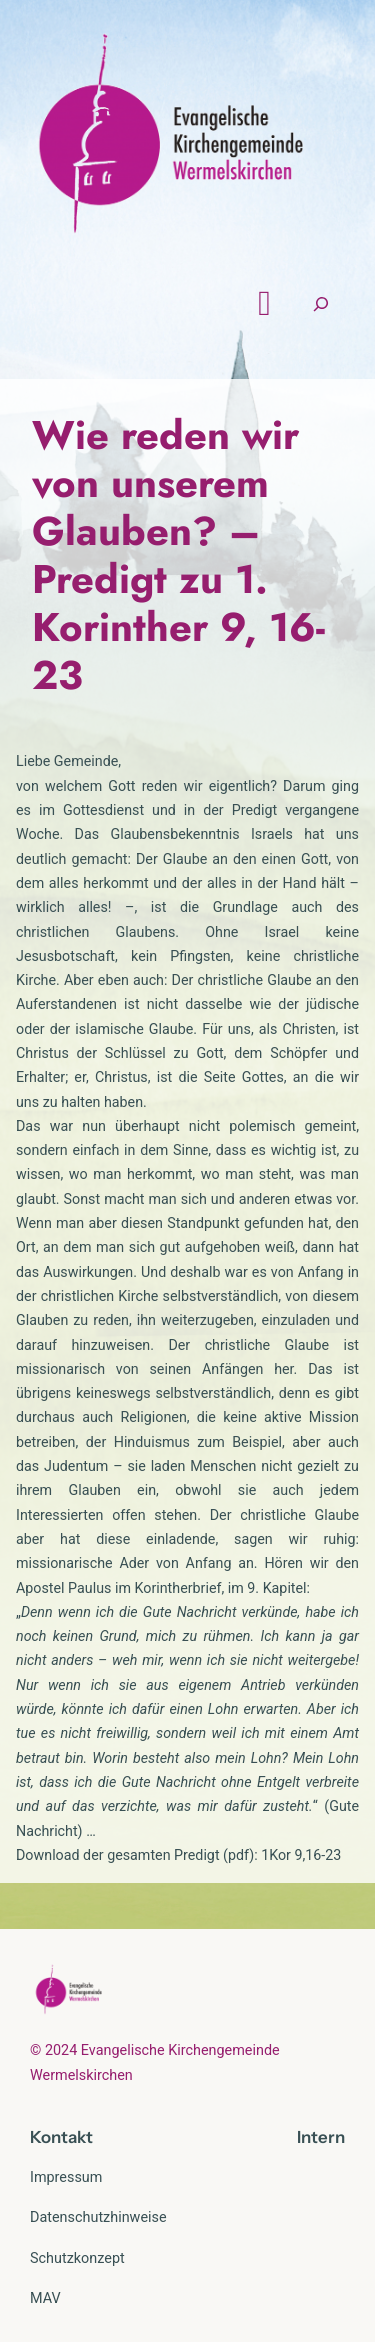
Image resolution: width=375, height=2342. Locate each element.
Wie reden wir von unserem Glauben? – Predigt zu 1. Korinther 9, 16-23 (178, 555)
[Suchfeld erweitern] (321, 303)
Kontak (58, 2137)
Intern (321, 2137)
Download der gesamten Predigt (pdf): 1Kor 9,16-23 (178, 1855)
